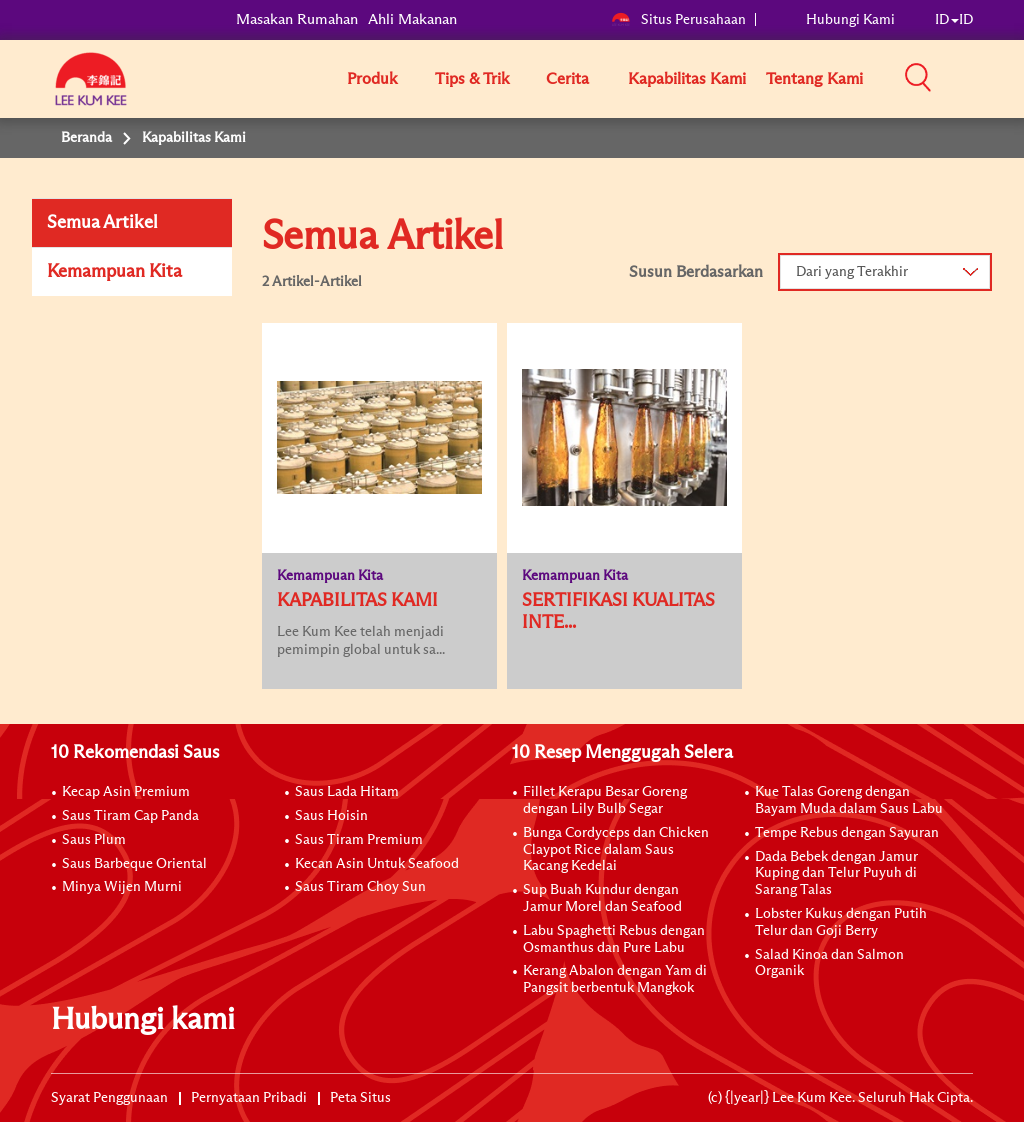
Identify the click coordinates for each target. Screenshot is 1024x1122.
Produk (372, 79)
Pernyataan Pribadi (249, 1098)
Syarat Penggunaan (109, 1098)
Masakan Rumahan (297, 19)
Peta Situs (360, 1098)
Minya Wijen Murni (122, 887)
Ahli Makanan (412, 19)
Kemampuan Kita (114, 272)
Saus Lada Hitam (347, 792)
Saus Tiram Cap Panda (130, 816)
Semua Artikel (102, 223)
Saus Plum (94, 840)
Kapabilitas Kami (687, 79)
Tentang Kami (814, 79)
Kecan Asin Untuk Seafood (377, 864)
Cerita (567, 79)
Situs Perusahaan (678, 20)
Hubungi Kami (850, 20)
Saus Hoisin (331, 816)
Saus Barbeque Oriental (134, 864)
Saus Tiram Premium (359, 840)
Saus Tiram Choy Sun (360, 887)
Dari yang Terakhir (852, 272)
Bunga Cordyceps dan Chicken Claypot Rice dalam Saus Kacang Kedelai (616, 850)
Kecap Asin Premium (126, 792)
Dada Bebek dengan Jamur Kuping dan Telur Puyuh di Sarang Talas (836, 874)
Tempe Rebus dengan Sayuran (847, 833)
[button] (980, 78)
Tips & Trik (472, 79)
